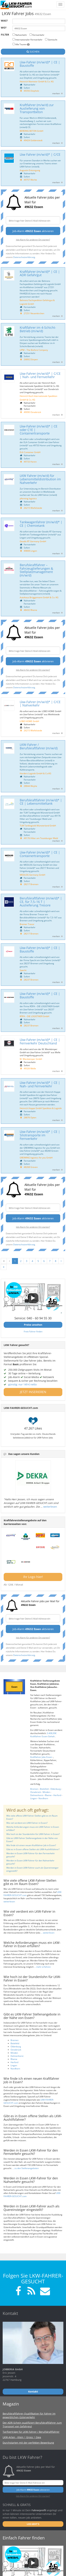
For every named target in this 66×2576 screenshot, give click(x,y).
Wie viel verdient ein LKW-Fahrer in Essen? (27, 1822)
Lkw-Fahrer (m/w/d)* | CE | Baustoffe (40, 64)
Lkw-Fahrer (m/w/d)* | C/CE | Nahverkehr (40, 703)
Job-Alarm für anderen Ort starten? (33, 239)
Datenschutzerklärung (24, 257)
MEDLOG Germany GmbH (32, 874)
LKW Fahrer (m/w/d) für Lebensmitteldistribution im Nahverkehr (40, 479)
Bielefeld (44, 1788)
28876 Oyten (30, 1117)
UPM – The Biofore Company (34, 349)
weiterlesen (50, 1506)
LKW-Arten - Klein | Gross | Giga (22, 2437)
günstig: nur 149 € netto (22, 1384)
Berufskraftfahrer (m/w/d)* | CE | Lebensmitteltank (41, 802)
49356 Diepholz (31, 90)
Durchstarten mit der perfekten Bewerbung (28, 2442)
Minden (46, 1792)
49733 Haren (30, 461)
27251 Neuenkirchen (34, 313)
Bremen (34, 1788)
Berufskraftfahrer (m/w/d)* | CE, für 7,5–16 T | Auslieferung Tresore (41, 901)
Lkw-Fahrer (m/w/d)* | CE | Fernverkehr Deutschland (40, 1041)
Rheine (48, 1795)
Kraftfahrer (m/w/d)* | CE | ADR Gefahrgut (40, 273)
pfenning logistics (28, 498)
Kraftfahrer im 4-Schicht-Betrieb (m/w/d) (38, 329)
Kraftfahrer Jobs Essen (41, 1757)
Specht (23, 970)
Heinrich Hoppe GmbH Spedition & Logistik (41, 1108)
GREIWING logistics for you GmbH (36, 1157)
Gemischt (51, 39)
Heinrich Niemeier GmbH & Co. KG (37, 81)
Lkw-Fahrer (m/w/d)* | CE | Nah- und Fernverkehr (40, 1084)
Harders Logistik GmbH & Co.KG (35, 773)
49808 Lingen (30, 550)
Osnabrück (35, 1792)
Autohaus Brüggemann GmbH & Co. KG (39, 597)
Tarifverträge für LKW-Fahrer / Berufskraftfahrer (31, 2431)
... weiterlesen (47, 1932)
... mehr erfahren (42, 1966)
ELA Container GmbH (30, 452)
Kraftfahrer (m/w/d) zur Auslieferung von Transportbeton (37, 108)
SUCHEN (33, 51)
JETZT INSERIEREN (33, 1392)
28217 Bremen (31, 884)
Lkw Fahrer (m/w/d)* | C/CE (40, 154)
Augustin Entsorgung (30, 170)
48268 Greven (31, 1167)
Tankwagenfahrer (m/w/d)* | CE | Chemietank (41, 524)
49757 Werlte (30, 179)
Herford (57, 1795)
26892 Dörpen (31, 359)
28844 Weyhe (30, 786)
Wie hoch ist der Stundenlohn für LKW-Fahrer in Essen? (33, 1834)
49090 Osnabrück (32, 412)
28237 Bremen (31, 979)
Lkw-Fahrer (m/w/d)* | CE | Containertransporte (40, 854)
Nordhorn (43, 1798)
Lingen (33, 1798)
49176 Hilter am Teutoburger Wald (41, 838)
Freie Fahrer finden (33, 1331)
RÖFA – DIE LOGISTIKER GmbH (34, 1016)
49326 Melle (30, 1068)
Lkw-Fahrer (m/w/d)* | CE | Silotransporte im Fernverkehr (40, 1135)
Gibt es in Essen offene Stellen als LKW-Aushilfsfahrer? (32, 1849)
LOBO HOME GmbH (29, 721)
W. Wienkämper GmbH (31, 1059)
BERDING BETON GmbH (31, 130)
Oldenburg (55, 1788)
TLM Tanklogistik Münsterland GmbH (38, 825)
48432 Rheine (30, 610)
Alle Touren (21, 44)
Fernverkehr (37, 34)
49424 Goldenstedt (33, 140)
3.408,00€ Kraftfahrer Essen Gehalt (43, 1735)
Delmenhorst (36, 1795)
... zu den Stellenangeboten (25, 2168)
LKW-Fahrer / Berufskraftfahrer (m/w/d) (39, 746)
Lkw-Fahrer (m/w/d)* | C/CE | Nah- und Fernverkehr (40, 375)
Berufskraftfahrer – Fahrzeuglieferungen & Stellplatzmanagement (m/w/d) (36, 570)
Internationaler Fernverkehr (27, 39)
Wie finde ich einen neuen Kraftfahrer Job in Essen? (31, 1845)
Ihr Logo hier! (33, 1577)
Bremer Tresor (27, 924)
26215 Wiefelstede (33, 507)
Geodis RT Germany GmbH (33, 541)
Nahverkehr (19, 34)
